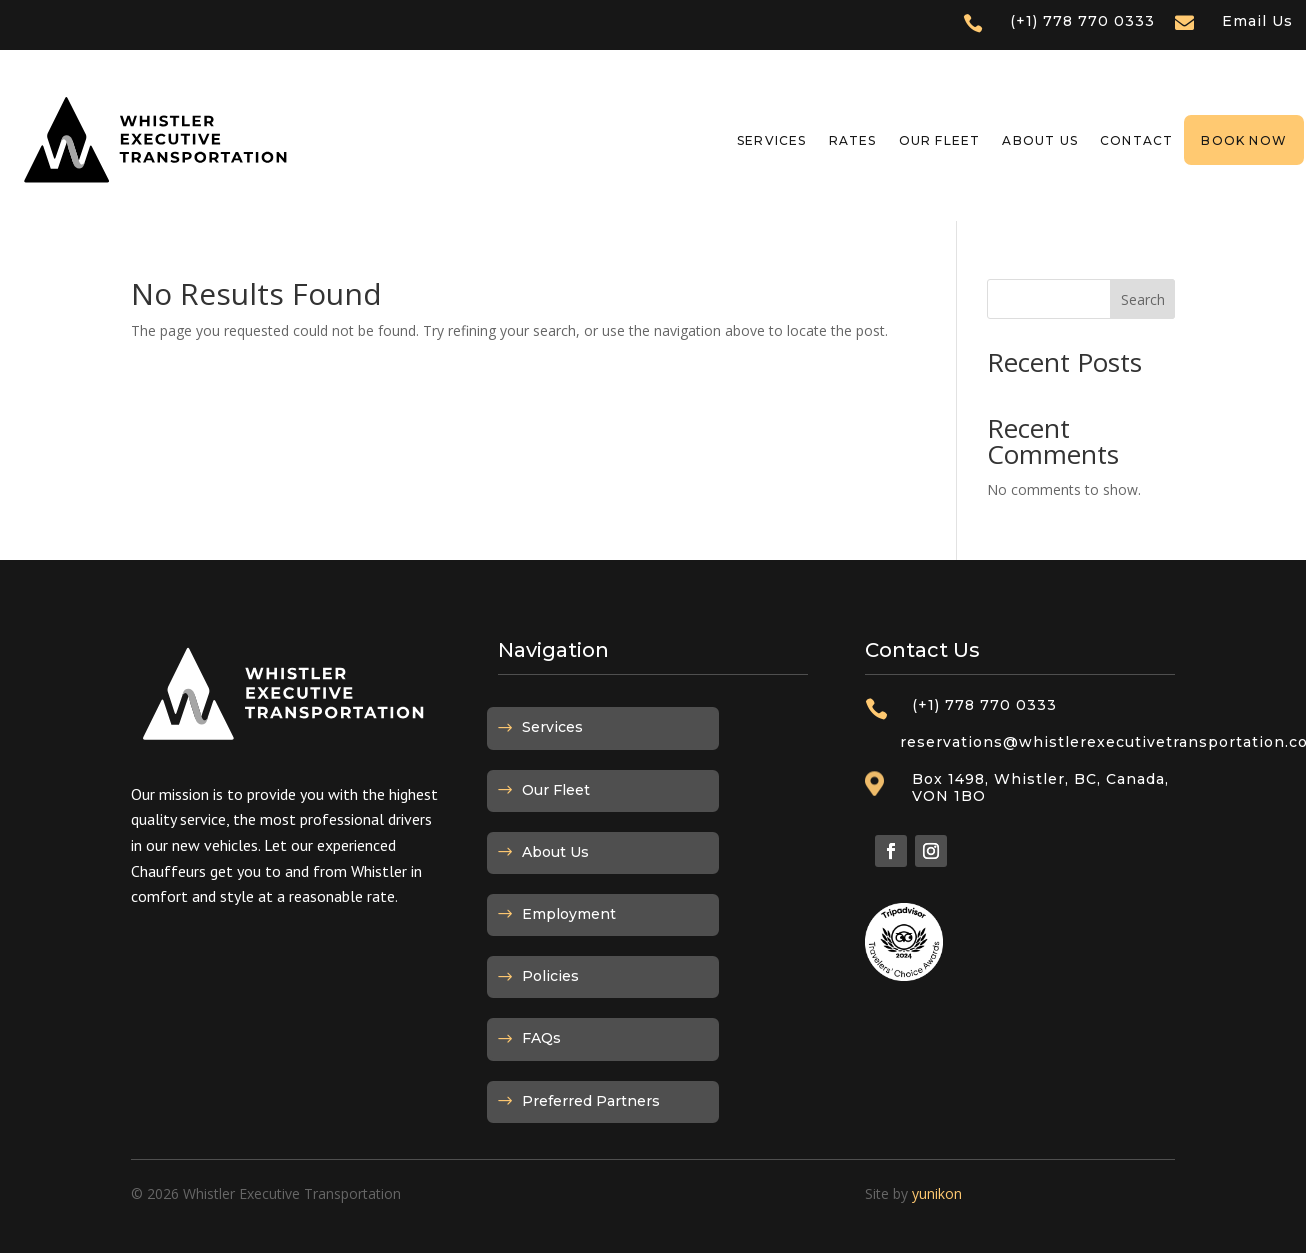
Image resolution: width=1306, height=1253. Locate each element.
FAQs (541, 1038)
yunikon (937, 1193)
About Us (1040, 140)
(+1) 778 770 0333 (1082, 21)
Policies (550, 976)
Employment (569, 914)
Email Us (1257, 21)
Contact (1136, 140)
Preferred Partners (591, 1101)
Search (1143, 299)
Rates (853, 140)
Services (772, 140)
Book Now (1244, 140)
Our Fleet (940, 140)
